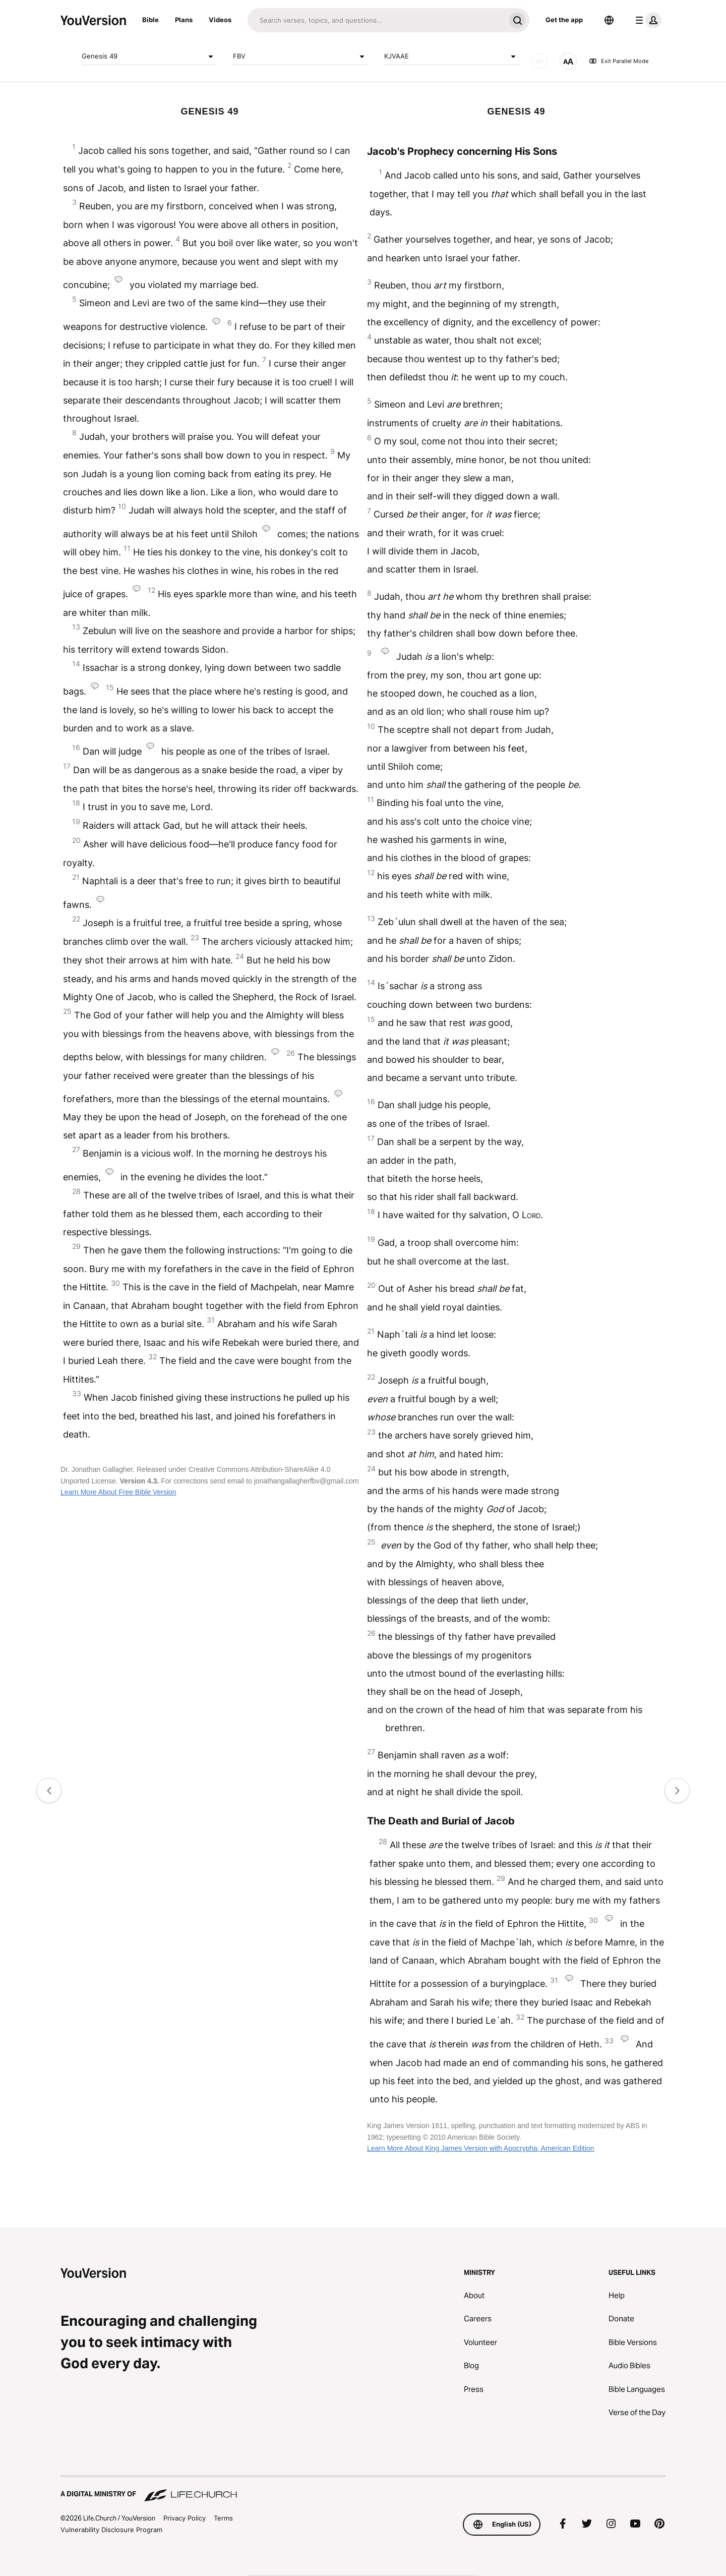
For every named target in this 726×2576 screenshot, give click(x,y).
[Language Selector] (609, 20)
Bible (150, 20)
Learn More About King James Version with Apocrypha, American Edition (480, 2148)
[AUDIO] (539, 61)
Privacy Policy (184, 2518)
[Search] (376, 20)
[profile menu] (646, 20)
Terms (223, 2518)
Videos (220, 20)
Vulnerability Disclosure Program (111, 2530)
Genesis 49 (149, 56)
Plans (184, 20)
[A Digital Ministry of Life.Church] (363, 2489)
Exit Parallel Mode (618, 61)
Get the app (564, 20)
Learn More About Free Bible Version (118, 1492)
